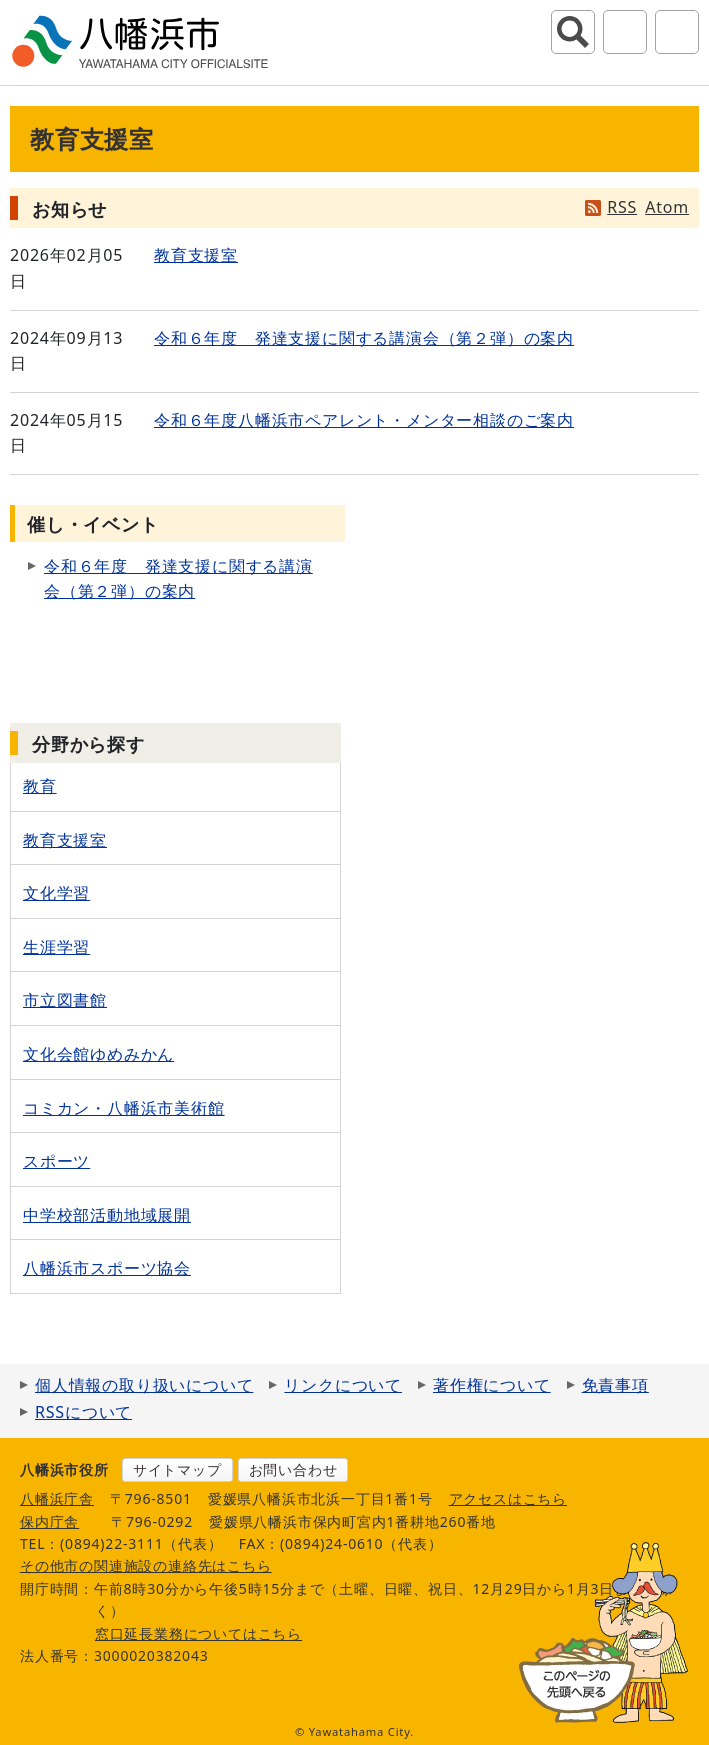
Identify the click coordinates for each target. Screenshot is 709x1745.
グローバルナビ (677, 32)
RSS (622, 207)
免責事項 (615, 1385)
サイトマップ (177, 1469)
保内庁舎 (49, 1521)
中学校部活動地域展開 (107, 1215)
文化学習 (56, 893)
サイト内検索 (573, 32)
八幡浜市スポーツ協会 (107, 1268)
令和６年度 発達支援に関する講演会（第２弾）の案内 (364, 338)
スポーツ (56, 1161)
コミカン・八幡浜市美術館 (124, 1108)
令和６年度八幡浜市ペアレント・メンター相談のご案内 (364, 420)
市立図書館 (65, 1000)
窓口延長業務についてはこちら (198, 1633)
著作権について (492, 1385)
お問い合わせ (293, 1469)
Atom (667, 207)
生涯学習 (56, 947)
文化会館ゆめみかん (98, 1054)
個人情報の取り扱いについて (144, 1385)
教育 (40, 786)
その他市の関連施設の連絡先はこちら (146, 1565)
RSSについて (83, 1412)
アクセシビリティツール (625, 32)
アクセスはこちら (508, 1498)
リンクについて (343, 1385)
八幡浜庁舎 (57, 1498)
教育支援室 (196, 255)
